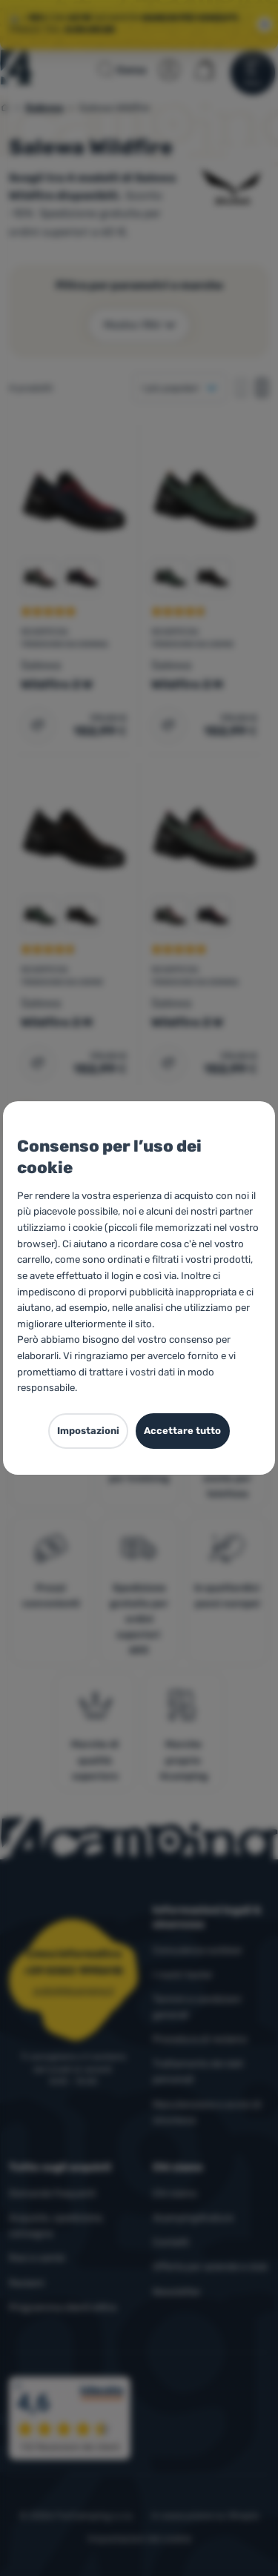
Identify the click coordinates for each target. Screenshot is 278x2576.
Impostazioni (88, 1430)
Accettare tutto (182, 1430)
